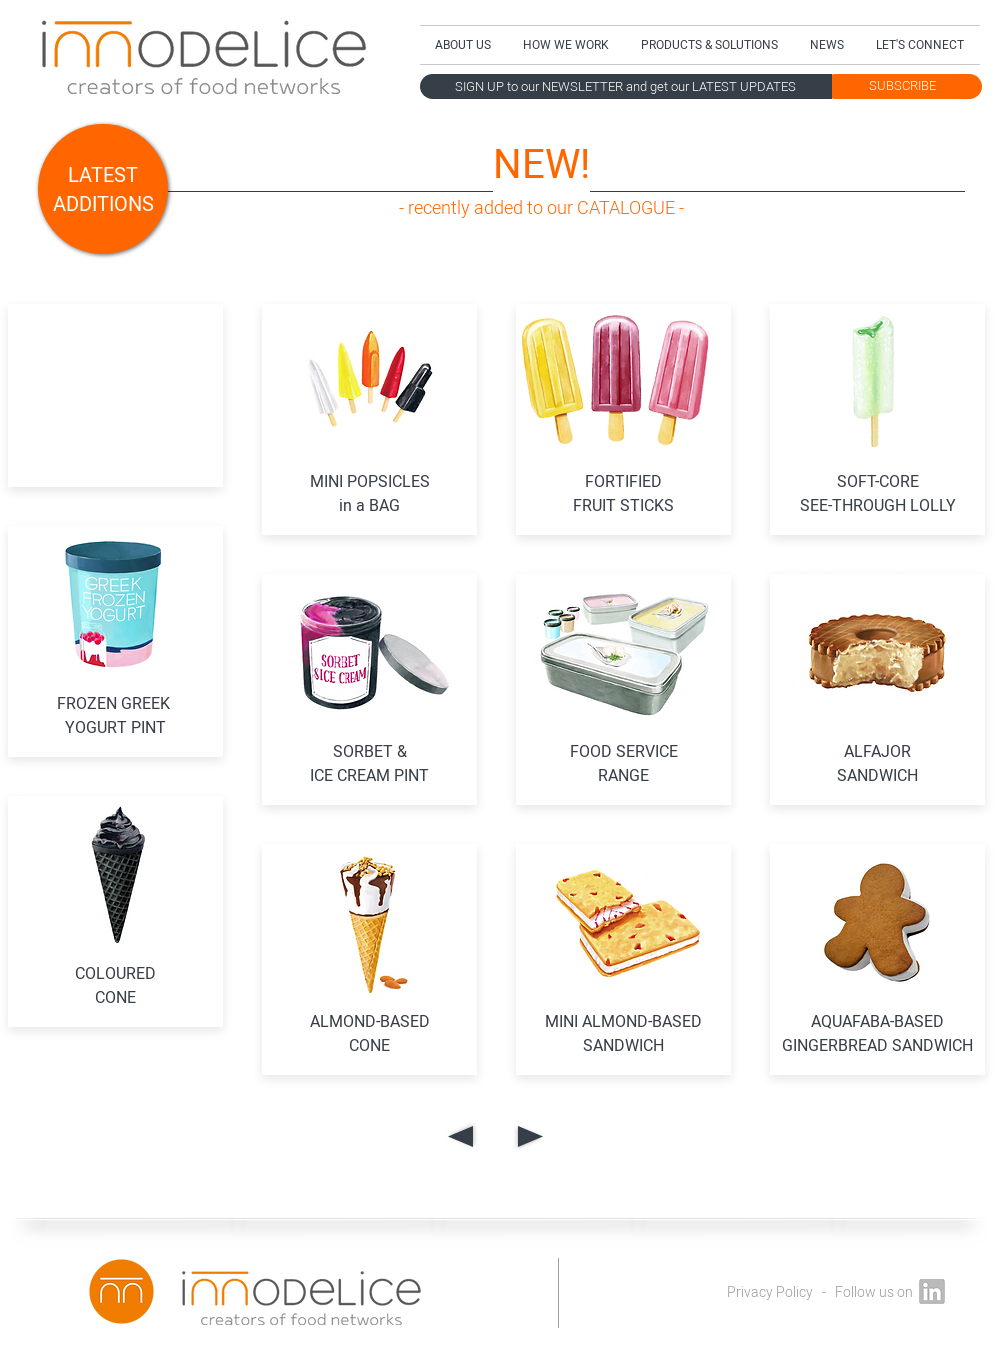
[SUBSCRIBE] (902, 86)
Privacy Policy (770, 1292)
